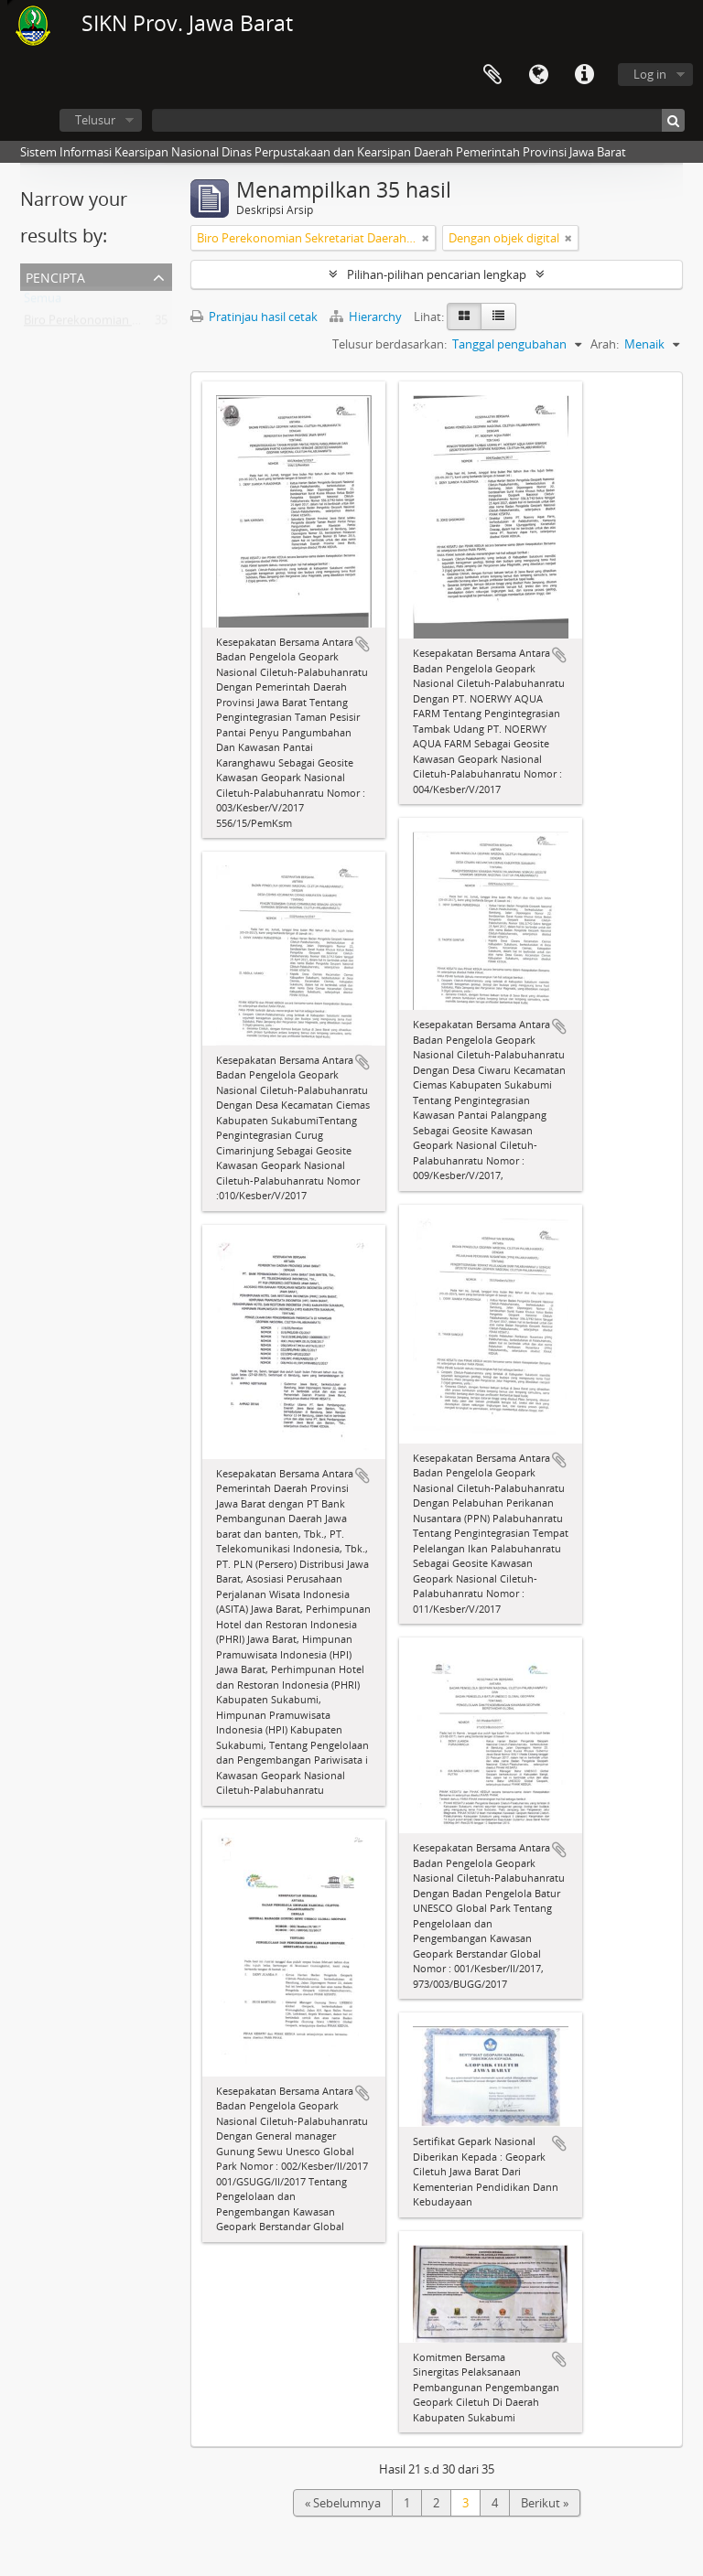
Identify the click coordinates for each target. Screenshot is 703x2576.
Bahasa (538, 75)
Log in (649, 74)
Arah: (604, 344)
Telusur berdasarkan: (389, 344)
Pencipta (55, 275)
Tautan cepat (584, 75)
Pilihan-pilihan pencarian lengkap (436, 274)
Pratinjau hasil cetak (254, 316)
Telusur (95, 120)
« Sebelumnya (343, 2503)
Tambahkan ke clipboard (362, 644)
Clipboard (492, 75)
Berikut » (544, 2503)
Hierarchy (367, 316)
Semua (42, 302)
